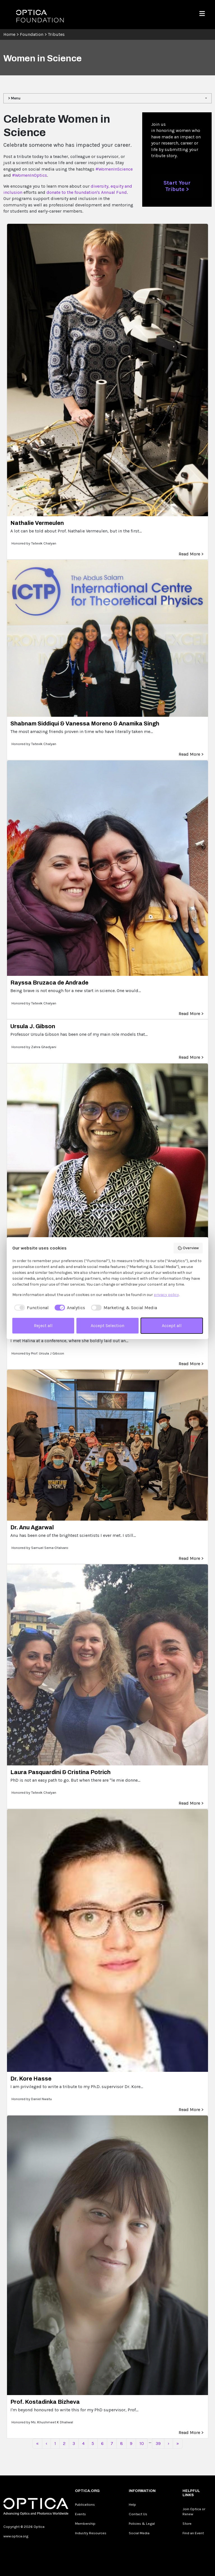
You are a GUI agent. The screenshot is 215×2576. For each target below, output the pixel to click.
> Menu (14, 98)
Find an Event (193, 2533)
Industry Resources (90, 2533)
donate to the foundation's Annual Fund (86, 192)
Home (9, 34)
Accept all (172, 1325)
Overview (188, 1248)
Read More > (191, 554)
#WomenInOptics (29, 175)
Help (132, 2504)
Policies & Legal (142, 2523)
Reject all (43, 1325)
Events (80, 2514)
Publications (85, 2504)
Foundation (31, 34)
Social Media (139, 2533)
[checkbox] (30, 1307)
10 (141, 2443)
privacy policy (166, 1294)
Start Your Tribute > (177, 186)
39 (158, 2443)
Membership (85, 2523)
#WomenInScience (114, 169)
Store (187, 2523)
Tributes (56, 34)
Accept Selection (107, 1325)
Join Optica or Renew (194, 2511)
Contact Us (138, 2514)
